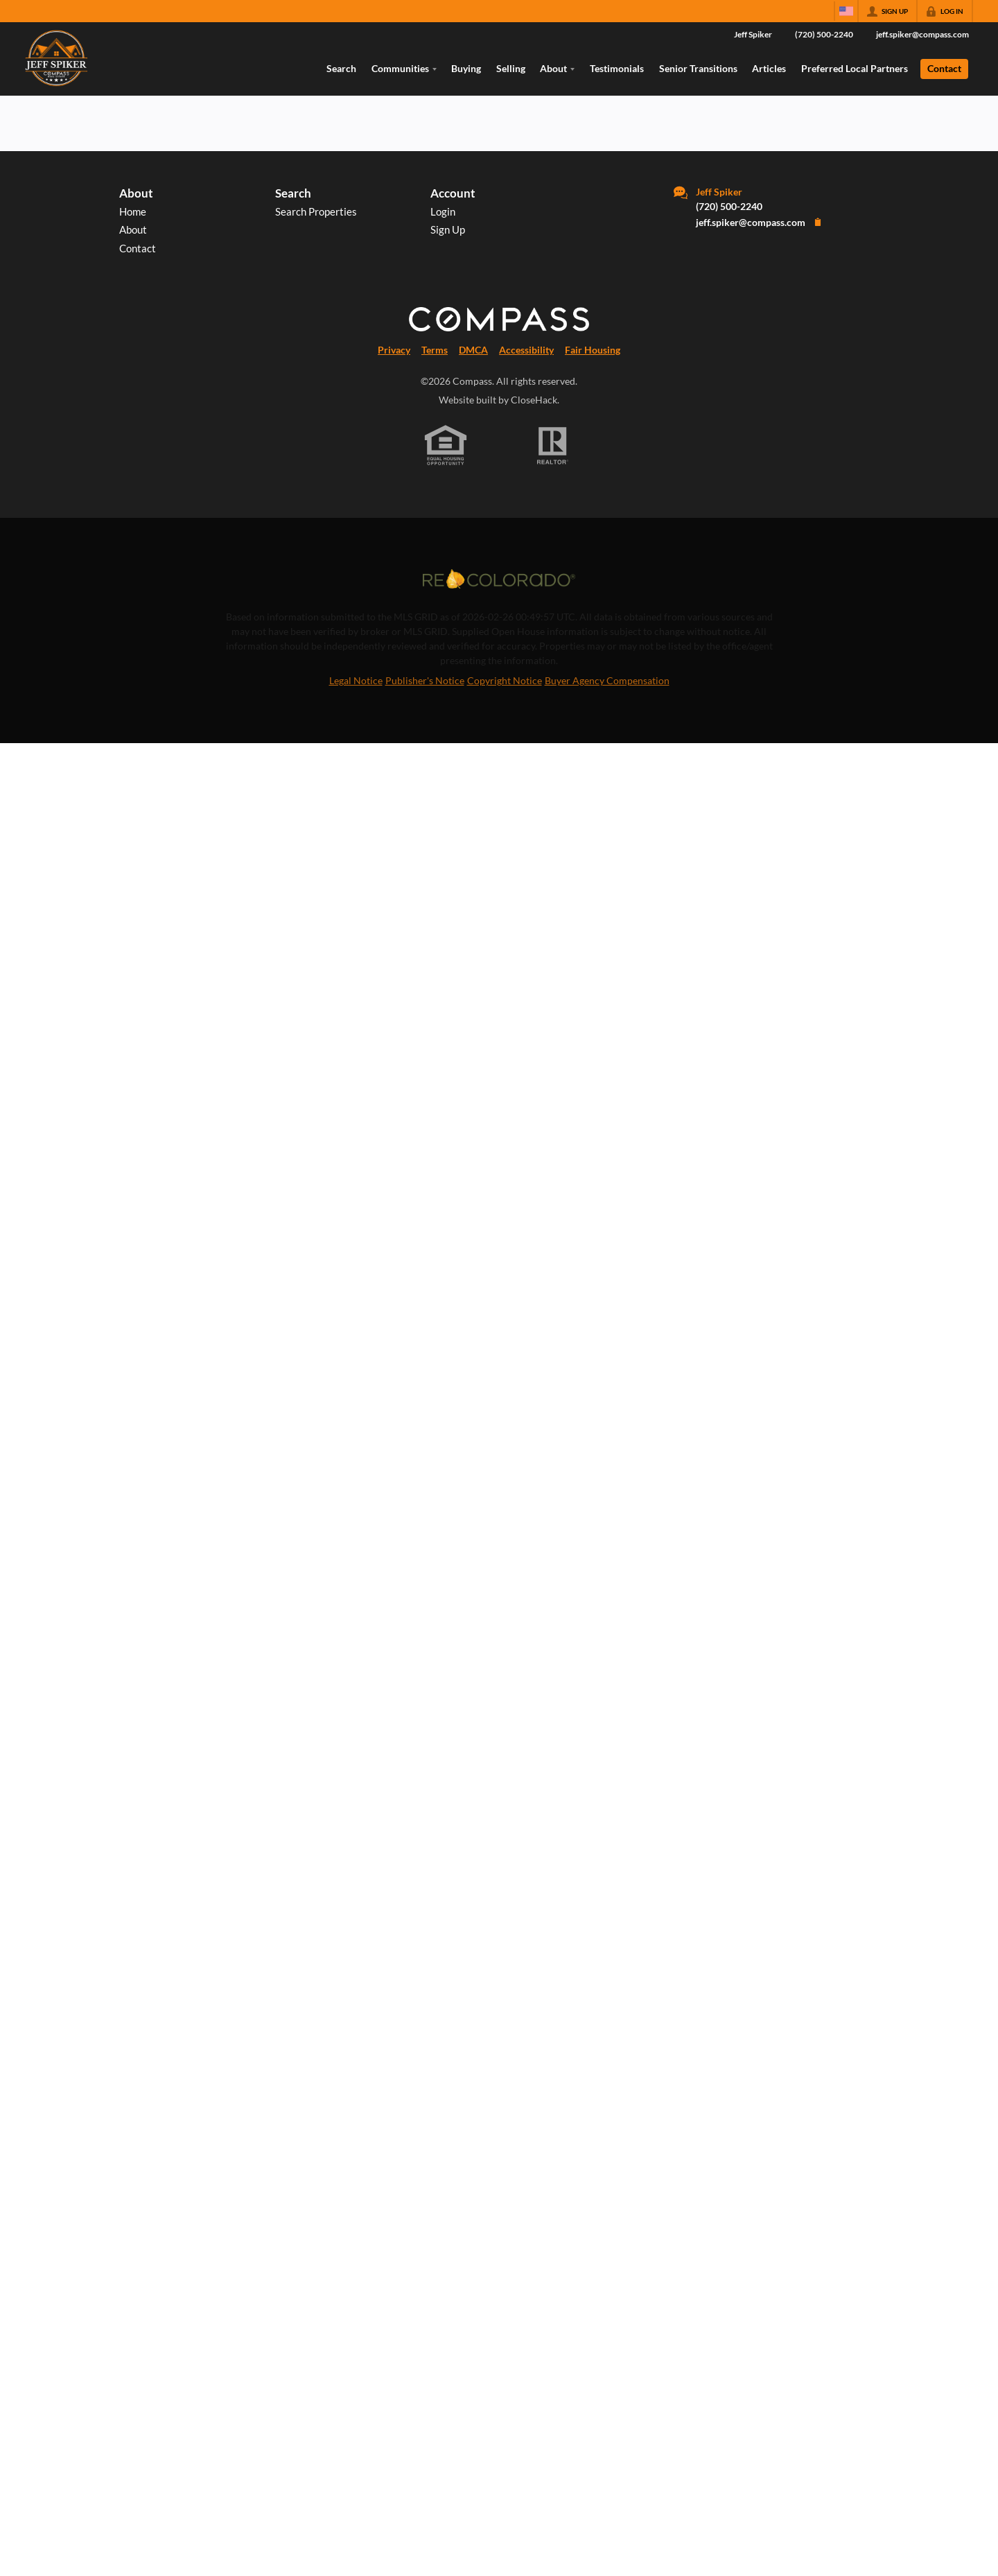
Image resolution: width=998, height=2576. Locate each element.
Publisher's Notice (424, 680)
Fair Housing (592, 350)
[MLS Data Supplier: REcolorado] (499, 579)
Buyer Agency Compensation (607, 680)
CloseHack (534, 400)
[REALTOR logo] (553, 445)
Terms (434, 350)
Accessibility (526, 350)
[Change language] (846, 11)
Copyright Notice (504, 680)
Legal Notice (356, 680)
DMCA (473, 350)
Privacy (394, 350)
